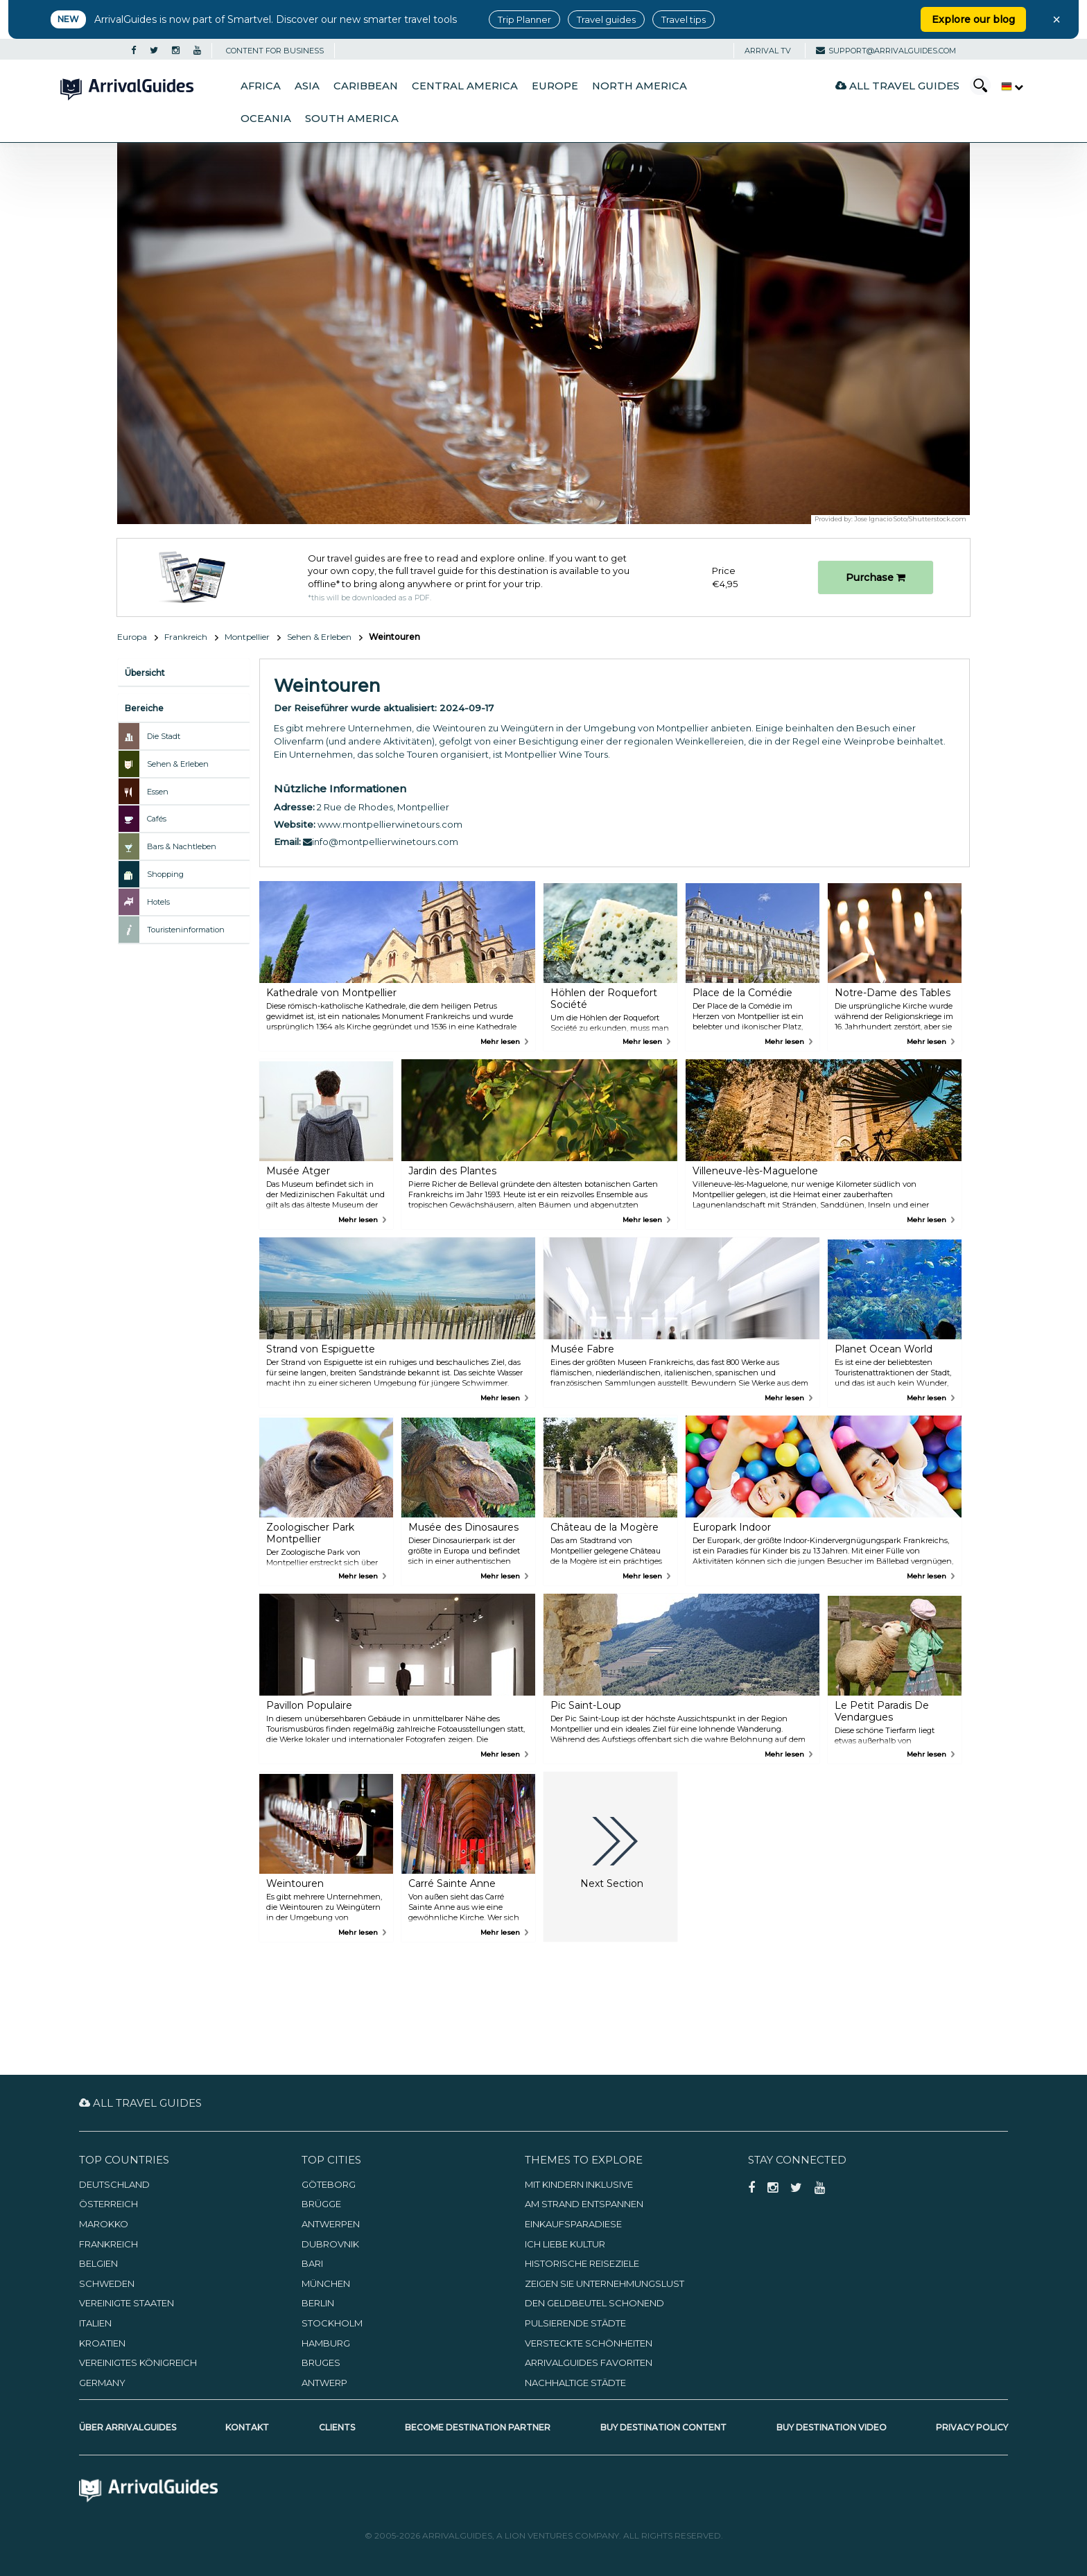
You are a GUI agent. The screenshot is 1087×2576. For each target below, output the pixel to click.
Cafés (156, 819)
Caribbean (365, 86)
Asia (307, 86)
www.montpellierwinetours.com (390, 824)
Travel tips (683, 19)
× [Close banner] (1056, 19)
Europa (132, 637)
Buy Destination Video (831, 2427)
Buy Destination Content (663, 2427)
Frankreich (185, 637)
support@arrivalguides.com (886, 50)
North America (639, 86)
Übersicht (145, 673)
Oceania (266, 118)
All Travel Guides (897, 85)
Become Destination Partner (477, 2427)
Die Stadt (163, 736)
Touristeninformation (186, 929)
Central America (465, 86)
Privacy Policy (972, 2427)
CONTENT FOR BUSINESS (275, 50)
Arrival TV (768, 50)
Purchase (875, 577)
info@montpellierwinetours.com (380, 841)
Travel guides (606, 19)
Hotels (158, 902)
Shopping (165, 874)
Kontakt (247, 2427)
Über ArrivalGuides (127, 2427)
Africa (261, 86)
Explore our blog (973, 19)
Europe (555, 86)
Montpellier (247, 637)
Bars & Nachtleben (181, 846)
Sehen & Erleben (319, 637)
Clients (337, 2427)
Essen (157, 792)
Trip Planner (524, 19)
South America (352, 118)
